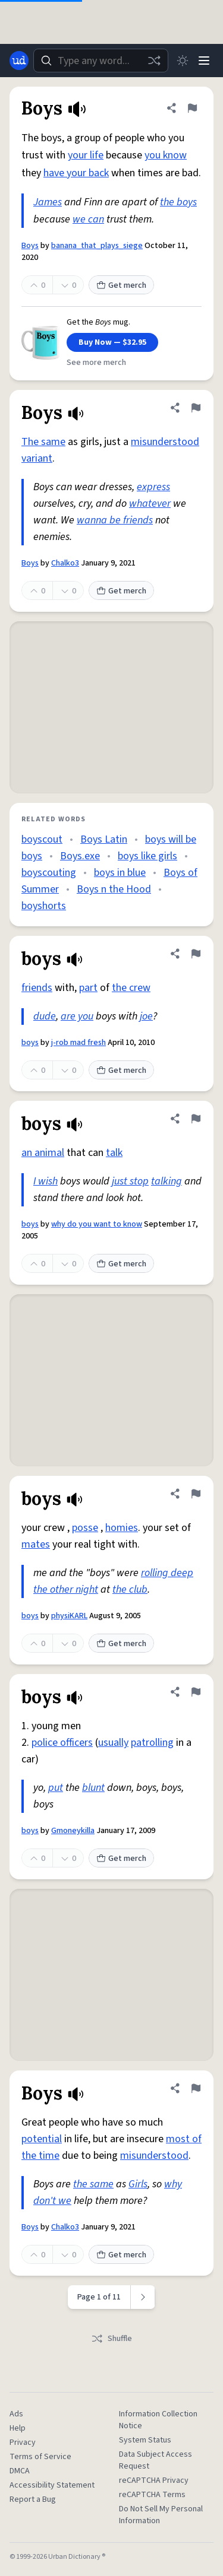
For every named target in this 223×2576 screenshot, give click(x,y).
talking (166, 1181)
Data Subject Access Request (155, 2460)
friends (36, 987)
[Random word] (154, 60)
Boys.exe (80, 856)
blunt (93, 1787)
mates (35, 1544)
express (153, 486)
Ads (16, 2414)
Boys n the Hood (114, 889)
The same (43, 441)
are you (77, 1016)
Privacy (23, 2442)
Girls (137, 2184)
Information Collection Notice (158, 2420)
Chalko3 (65, 563)
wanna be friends (115, 520)
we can (88, 219)
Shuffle (111, 2339)
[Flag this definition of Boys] (192, 108)
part (88, 987)
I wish (45, 1181)
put (55, 1787)
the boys (178, 202)
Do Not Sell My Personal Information (161, 2515)
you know (166, 155)
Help (18, 2428)
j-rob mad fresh (78, 1043)
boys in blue (120, 872)
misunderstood (165, 441)
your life (85, 155)
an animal (42, 1152)
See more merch (96, 363)
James (47, 202)
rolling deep (167, 1572)
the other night (65, 1589)
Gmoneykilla (73, 1831)
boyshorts (43, 905)
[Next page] (143, 2297)
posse (85, 1527)
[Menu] (203, 60)
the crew (131, 987)
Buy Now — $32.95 (112, 342)
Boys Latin (103, 839)
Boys (30, 246)
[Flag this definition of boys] (195, 953)
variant (36, 458)
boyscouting (48, 872)
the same (93, 2184)
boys (30, 1043)
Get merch (121, 285)
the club (129, 1589)
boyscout (41, 839)
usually (113, 1742)
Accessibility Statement (52, 2485)
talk (114, 1152)
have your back (76, 173)
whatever (150, 503)
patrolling (152, 1742)
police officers (62, 1742)
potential (41, 2139)
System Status (145, 2440)
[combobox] (100, 60)
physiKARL (69, 1616)
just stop (130, 1181)
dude (44, 1016)
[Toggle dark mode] (182, 60)
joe (146, 1016)
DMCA (20, 2471)
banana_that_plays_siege (97, 246)
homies (121, 1527)
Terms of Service (40, 2457)
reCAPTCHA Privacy (154, 2480)
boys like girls (147, 856)
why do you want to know (96, 1224)
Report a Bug (33, 2499)
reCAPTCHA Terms (152, 2495)
